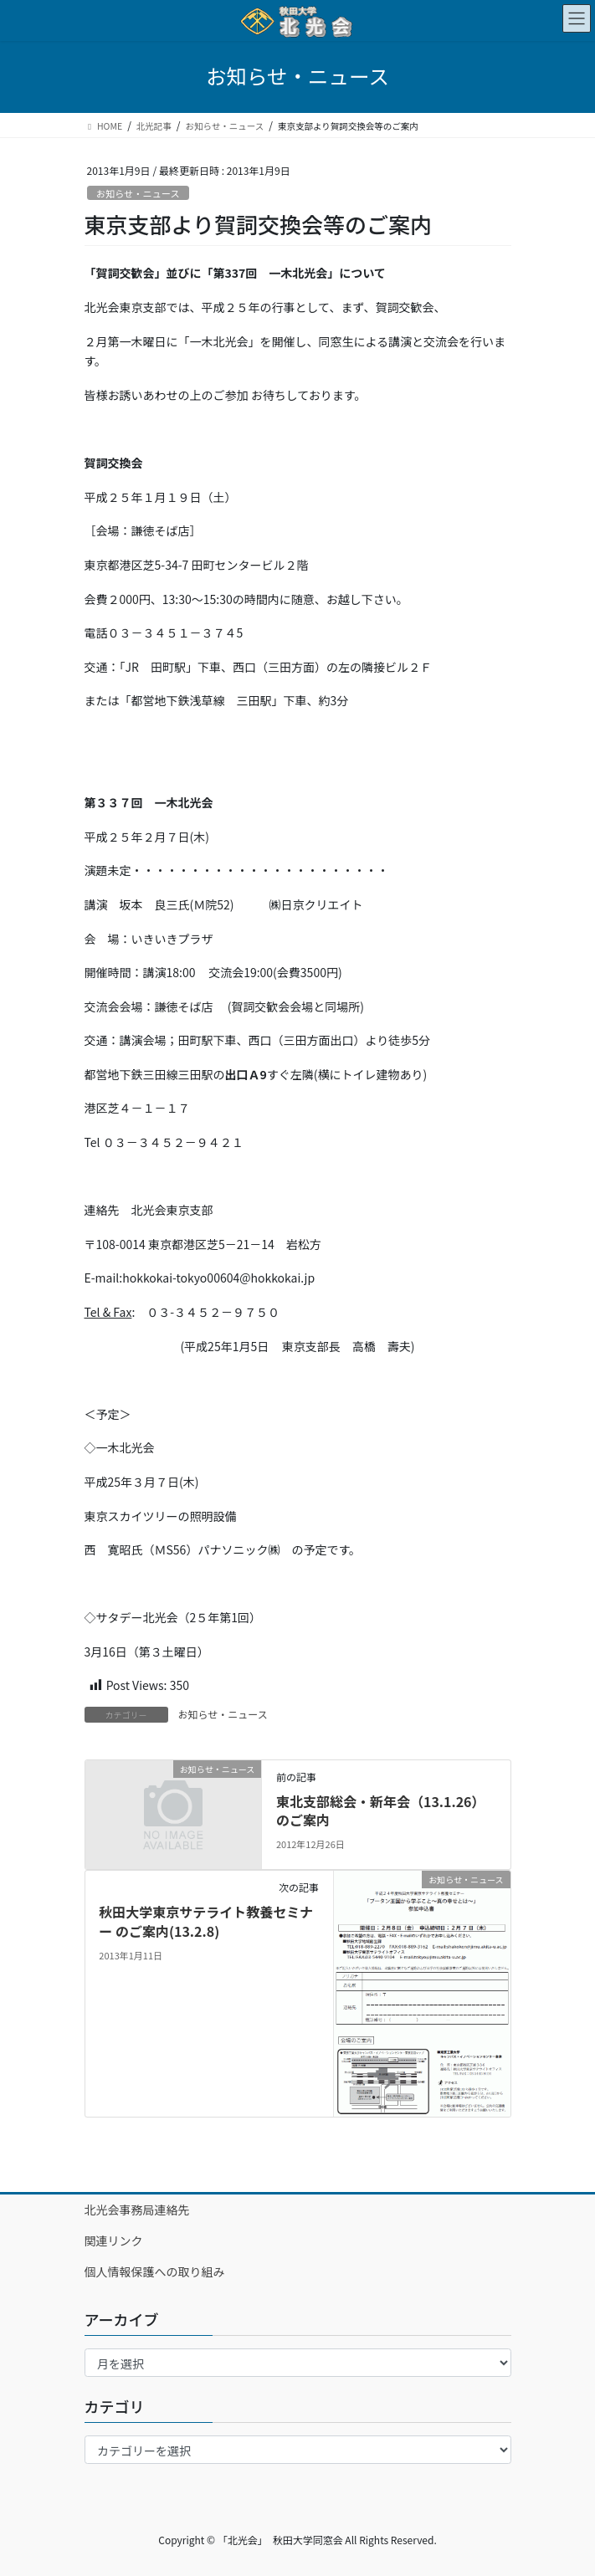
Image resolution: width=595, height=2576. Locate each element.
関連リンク (114, 2240)
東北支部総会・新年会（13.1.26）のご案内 (380, 1810)
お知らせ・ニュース (138, 193)
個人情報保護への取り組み (155, 2271)
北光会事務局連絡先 (137, 2209)
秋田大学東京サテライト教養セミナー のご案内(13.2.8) (206, 1921)
